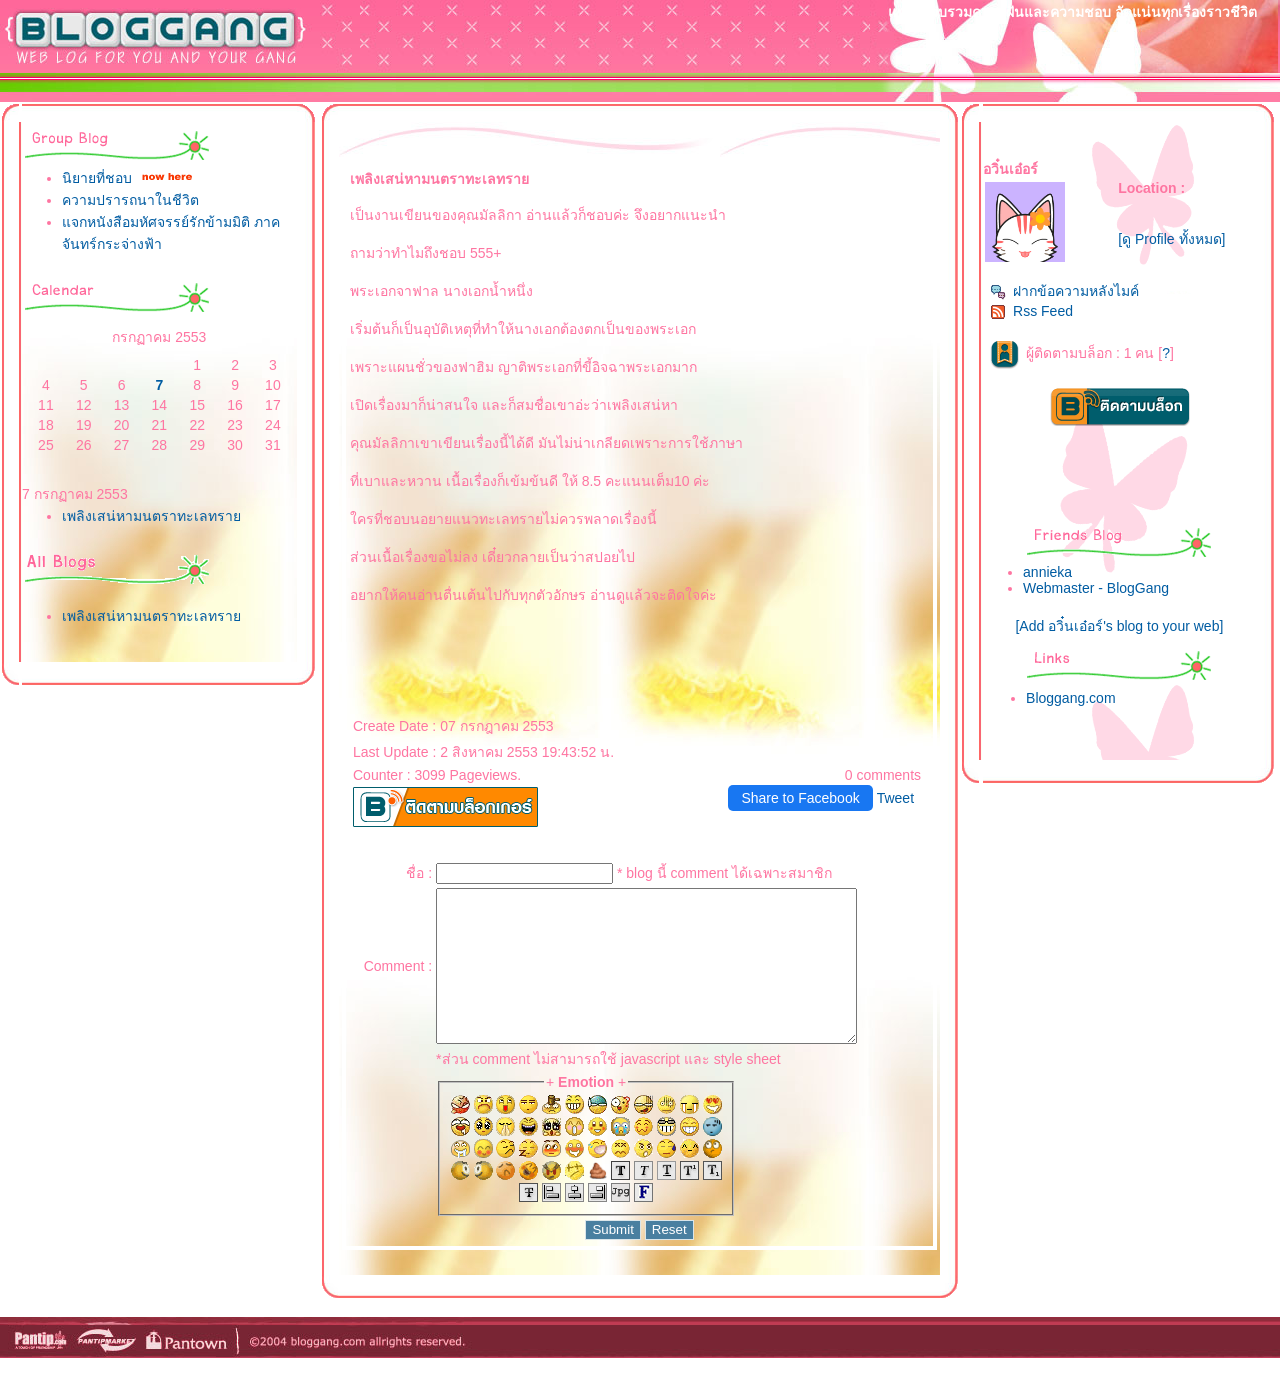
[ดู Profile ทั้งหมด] (1171, 239)
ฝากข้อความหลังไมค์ (1064, 291)
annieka (1047, 572)
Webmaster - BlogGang (1096, 588)
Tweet (895, 798)
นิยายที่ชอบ (97, 178)
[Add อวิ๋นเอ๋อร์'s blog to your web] (1119, 626)
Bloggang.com (1071, 698)
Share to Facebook (800, 798)
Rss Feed (1031, 311)
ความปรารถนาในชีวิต (130, 200)
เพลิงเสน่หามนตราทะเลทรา (151, 516)
